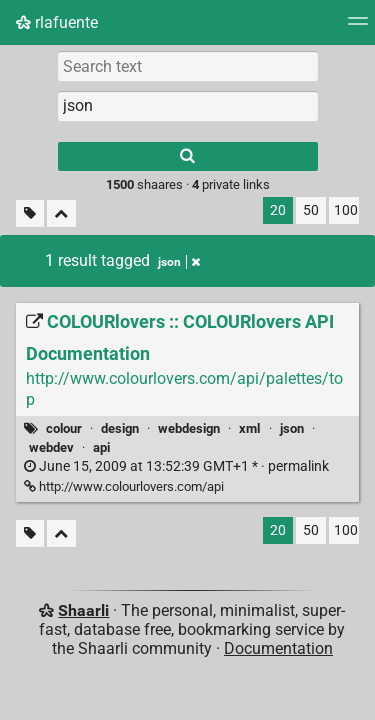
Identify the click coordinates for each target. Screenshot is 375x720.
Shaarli (83, 610)
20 (278, 210)
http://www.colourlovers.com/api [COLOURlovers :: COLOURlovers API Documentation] (124, 486)
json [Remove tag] (179, 262)
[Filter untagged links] (30, 213)
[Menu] (358, 27)
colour (64, 428)
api (101, 447)
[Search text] (188, 66)
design (120, 428)
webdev (51, 447)
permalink (176, 466)
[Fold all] (61, 213)
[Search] (188, 156)
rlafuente (57, 22)
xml (249, 428)
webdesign (189, 428)
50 (311, 210)
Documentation (278, 648)
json (292, 428)
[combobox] (188, 106)
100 (346, 210)
